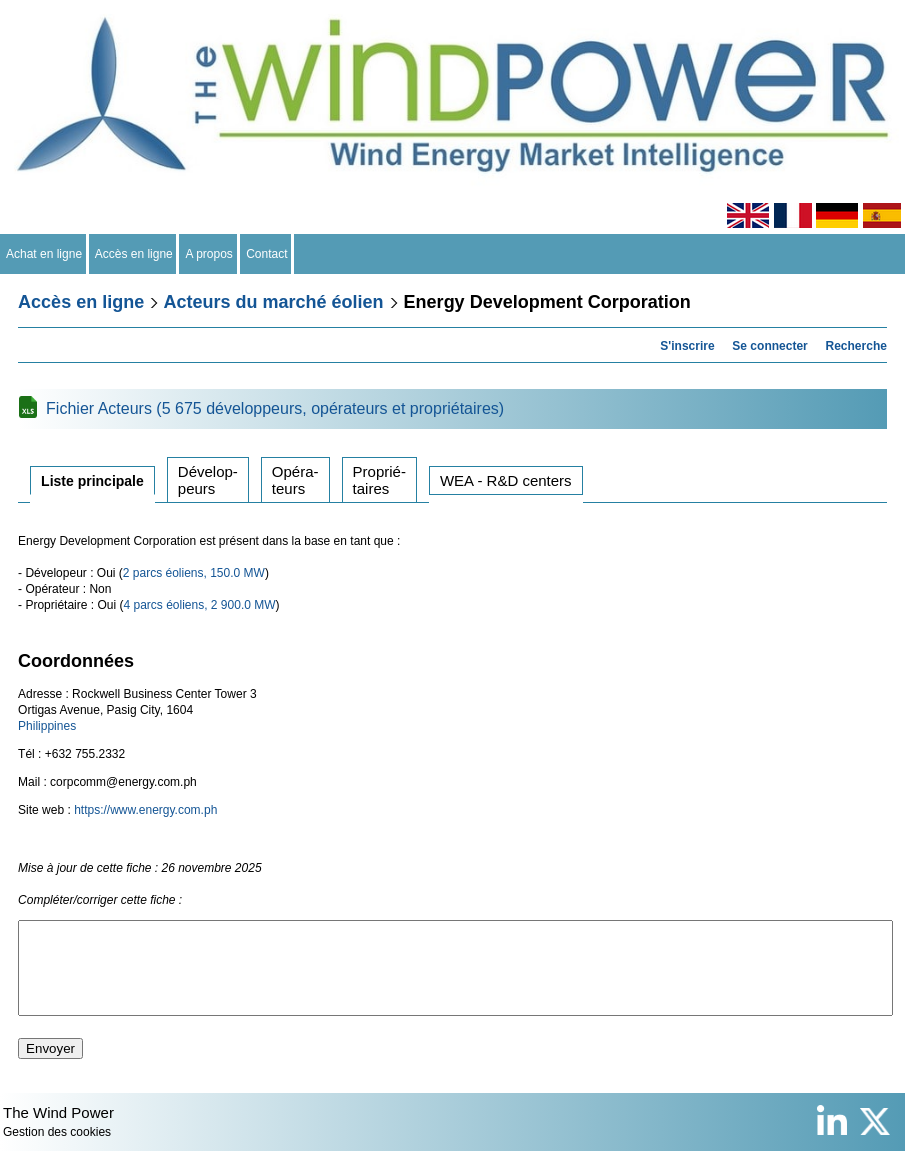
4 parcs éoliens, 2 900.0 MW (199, 605)
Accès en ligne (134, 254)
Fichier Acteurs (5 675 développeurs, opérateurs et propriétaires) (275, 408)
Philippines (47, 726)
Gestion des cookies (57, 1150)
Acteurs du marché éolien (274, 302)
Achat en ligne (44, 254)
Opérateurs (295, 480)
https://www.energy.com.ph (145, 810)
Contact (267, 254)
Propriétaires (379, 480)
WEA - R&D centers (506, 480)
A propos (209, 254)
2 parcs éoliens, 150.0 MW (194, 573)
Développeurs (208, 480)
